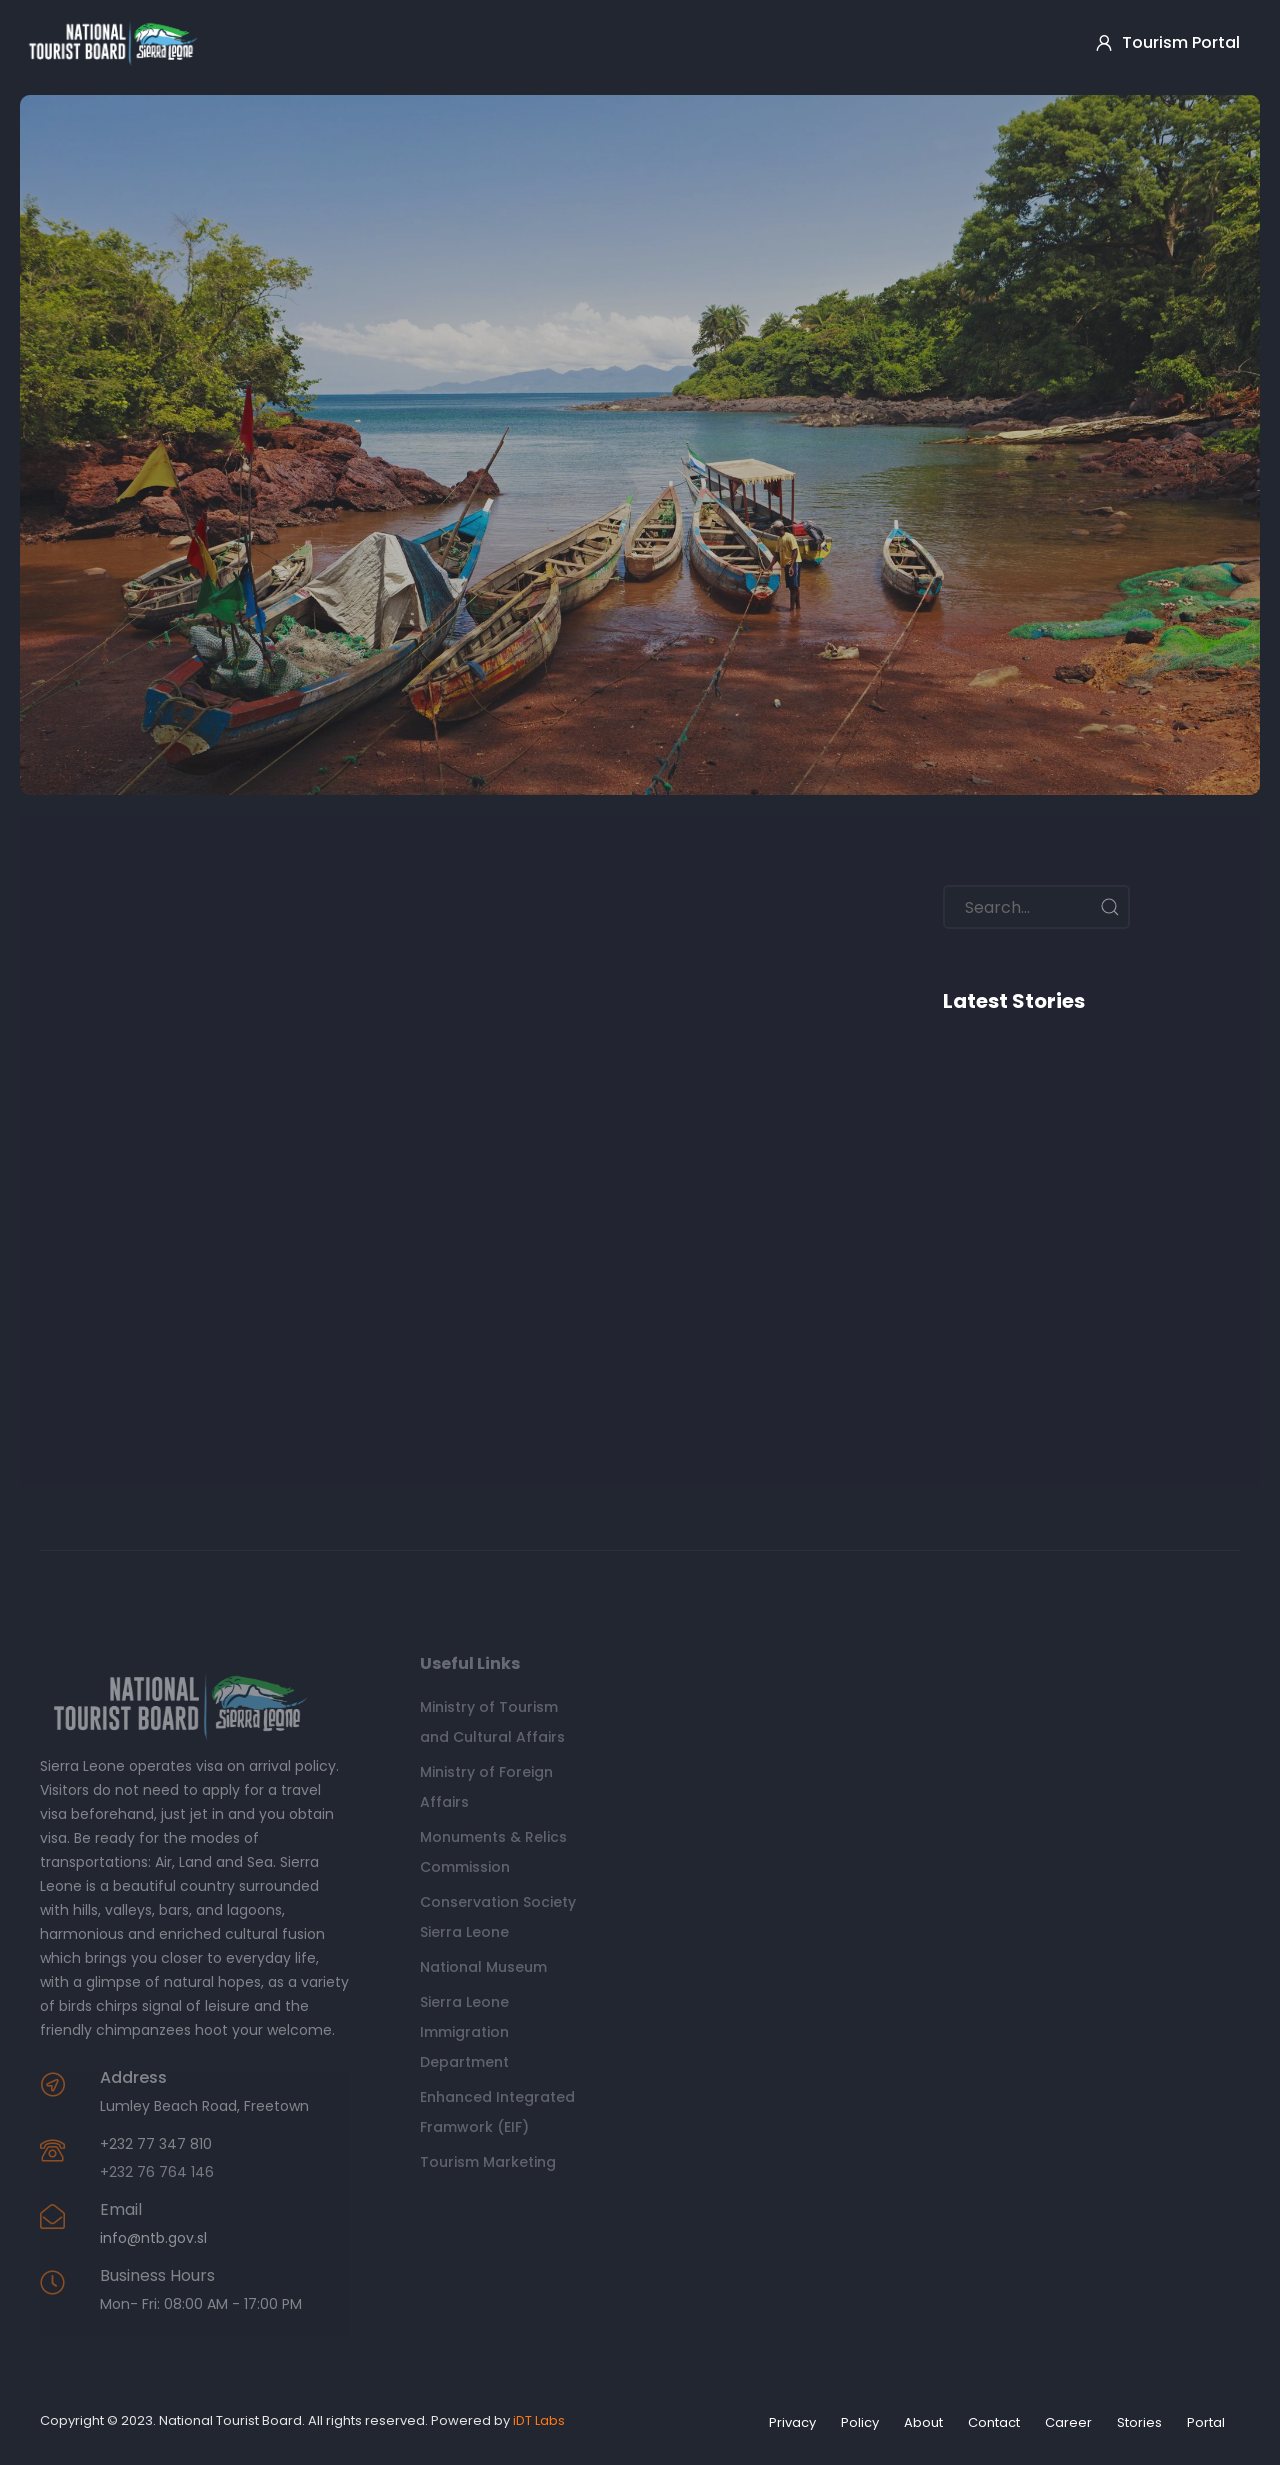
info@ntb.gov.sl (153, 2238)
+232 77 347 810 (156, 2144)
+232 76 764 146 (157, 2172)
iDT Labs (539, 2420)
